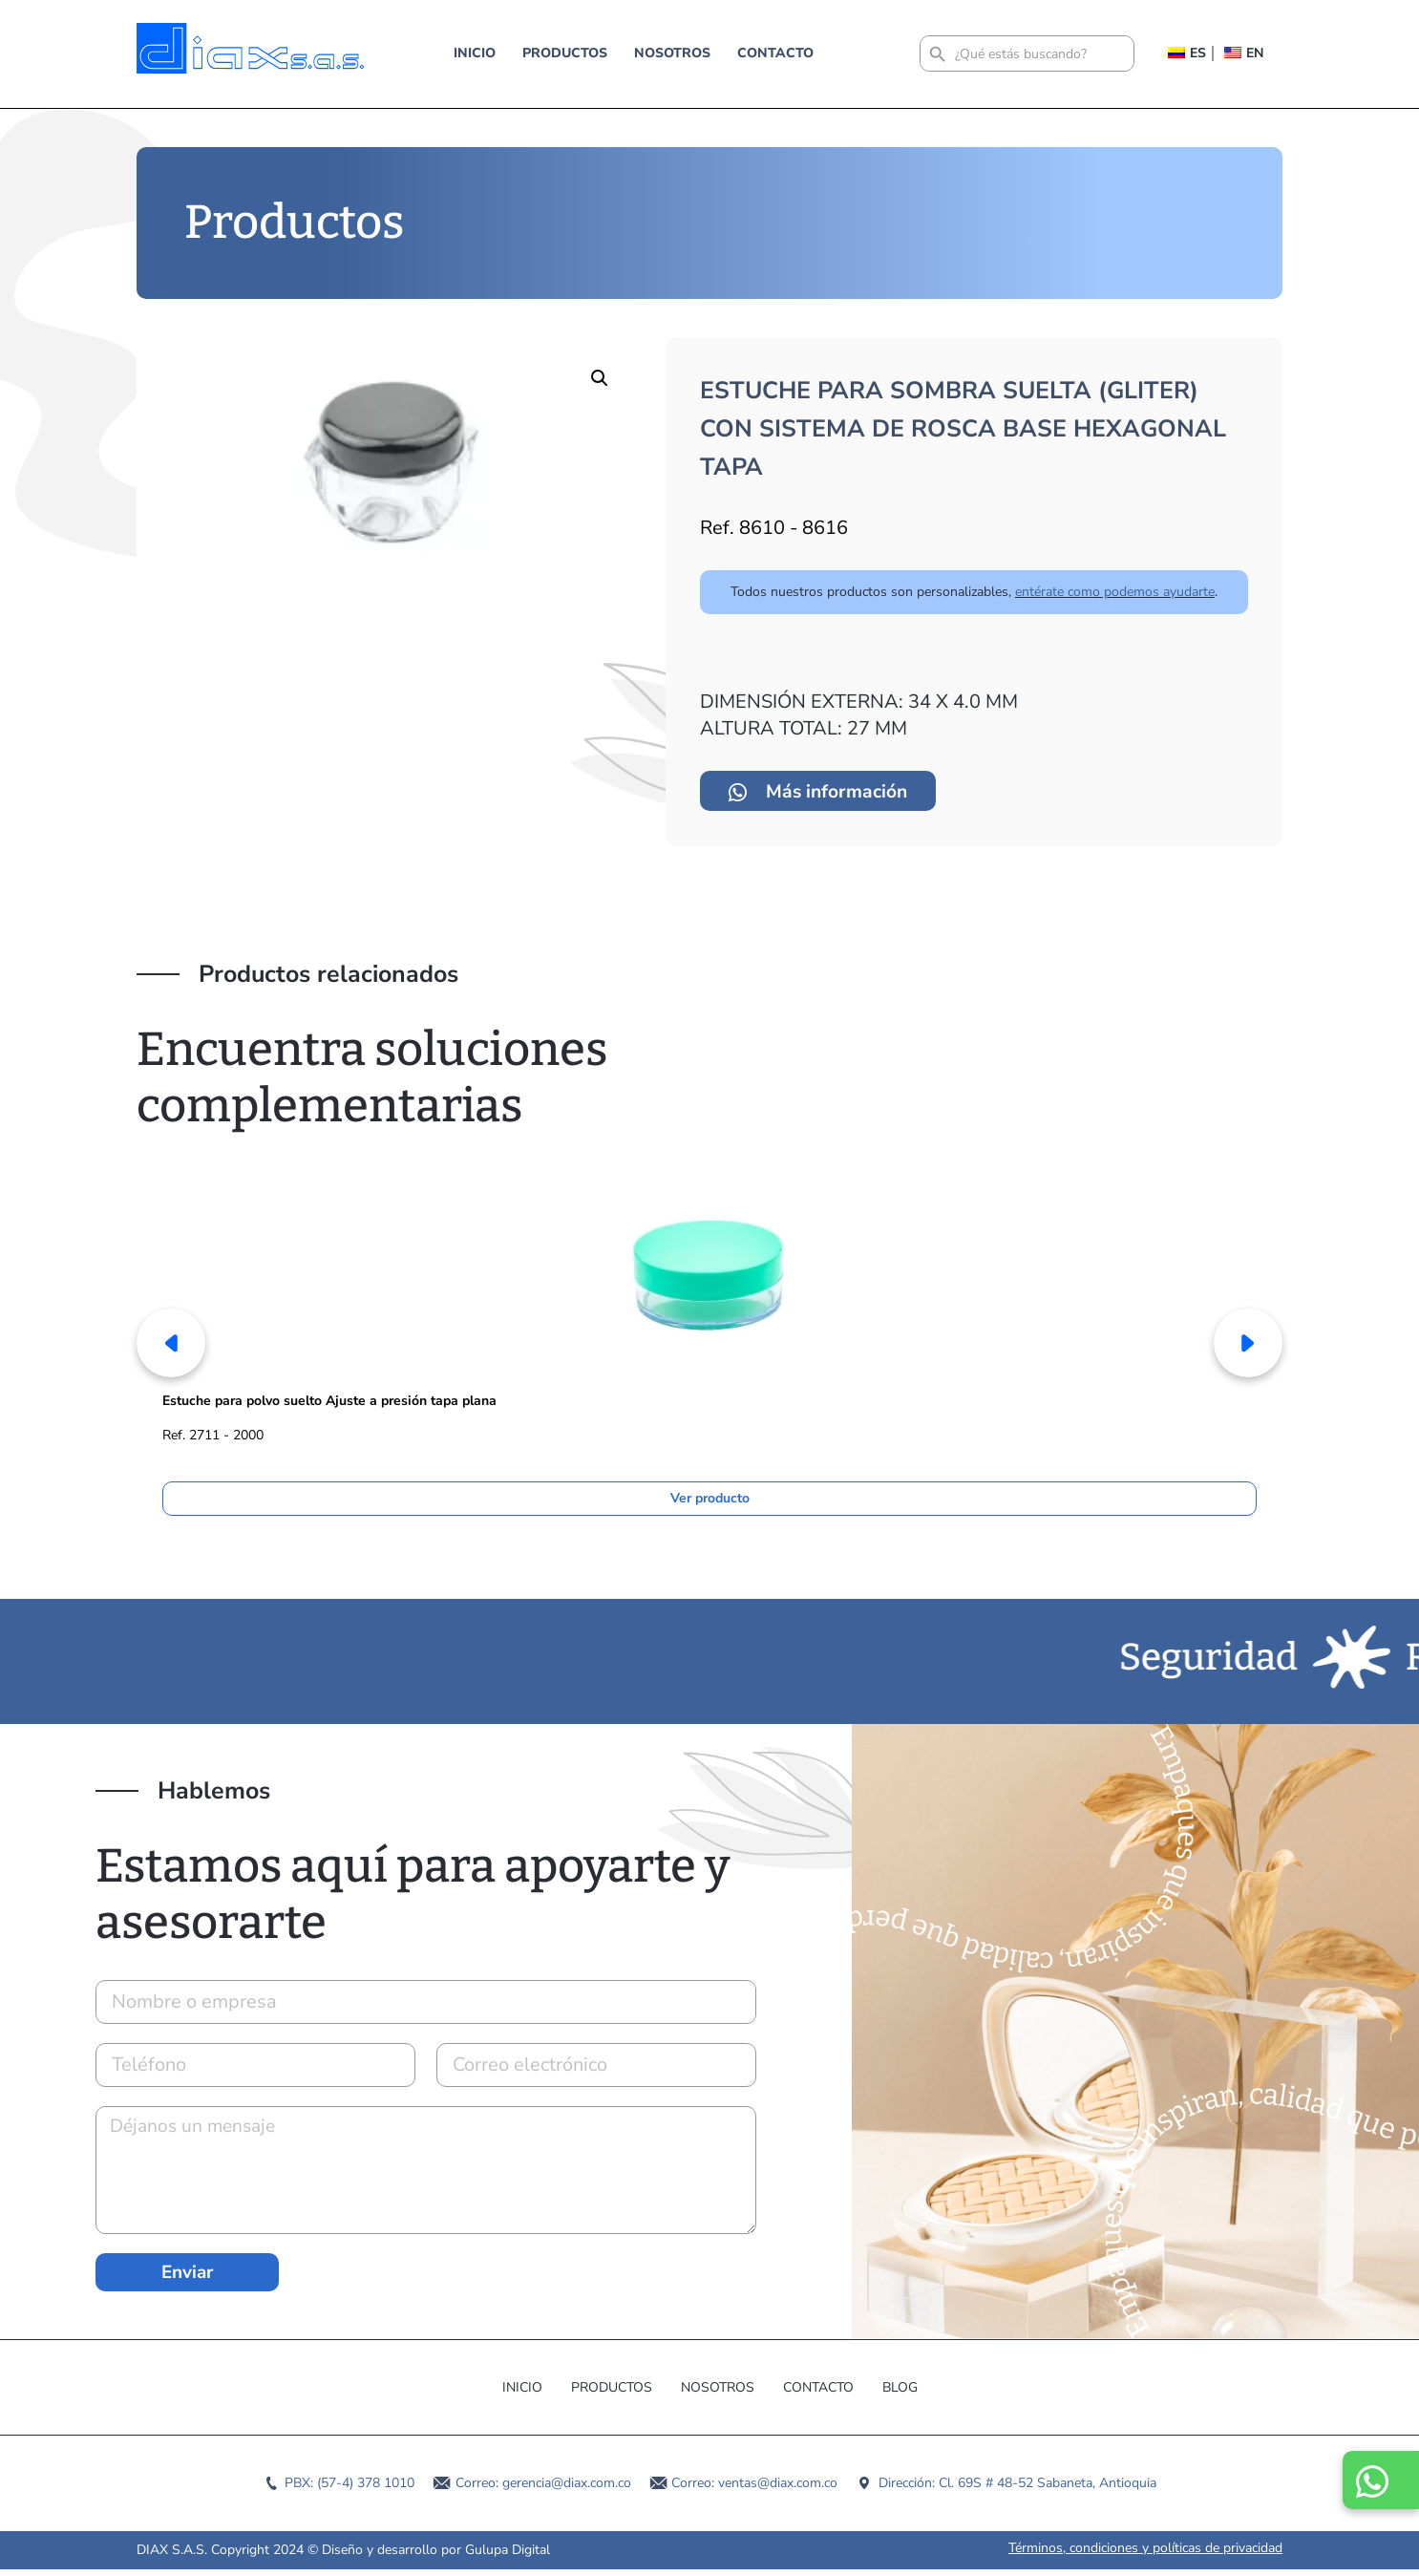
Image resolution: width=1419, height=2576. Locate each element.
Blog (900, 2394)
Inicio (475, 53)
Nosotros (672, 53)
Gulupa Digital (507, 2556)
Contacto (775, 53)
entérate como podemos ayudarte (1115, 592)
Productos (564, 53)
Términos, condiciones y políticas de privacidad (1145, 2554)
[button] (599, 378)
